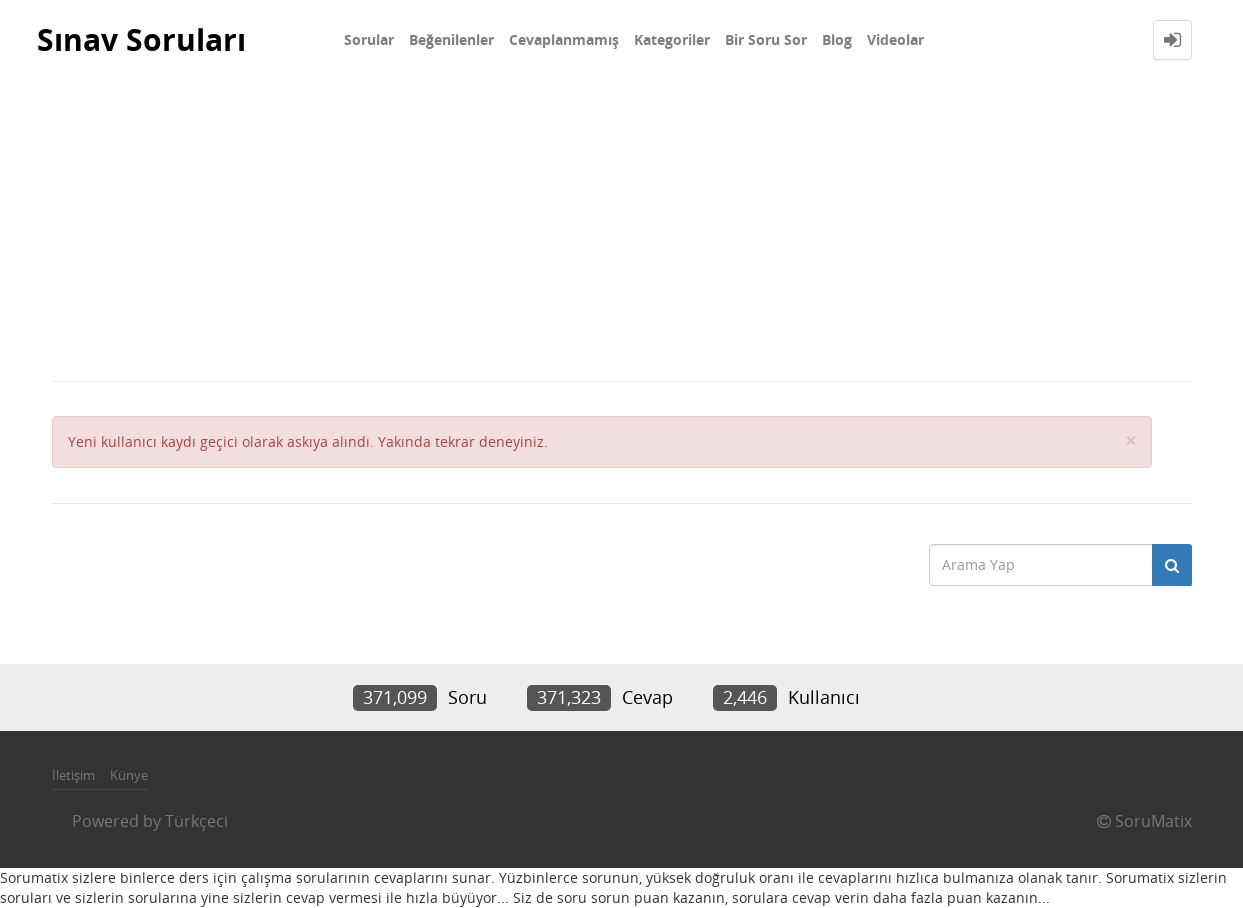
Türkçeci (196, 821)
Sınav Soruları (141, 39)
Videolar (895, 39)
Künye (129, 775)
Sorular (369, 39)
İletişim (73, 775)
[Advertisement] (622, 230)
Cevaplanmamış (564, 39)
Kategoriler (672, 39)
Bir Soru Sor (766, 39)
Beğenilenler (451, 39)
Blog (837, 39)
